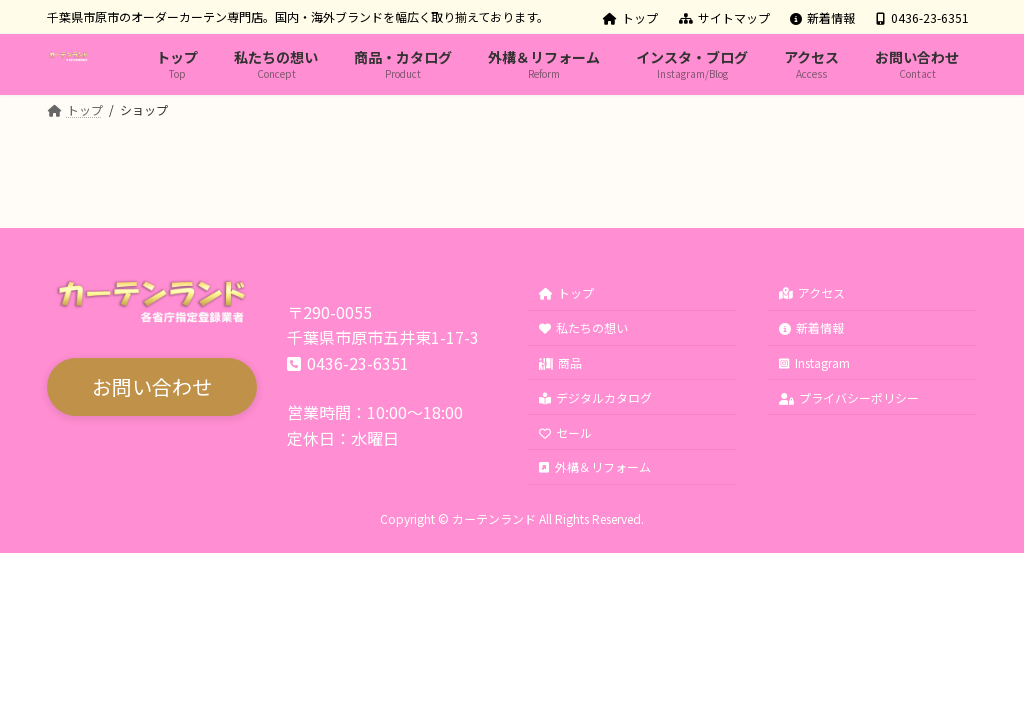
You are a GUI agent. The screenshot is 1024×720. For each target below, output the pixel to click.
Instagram (814, 362)
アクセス (812, 293)
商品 (560, 362)
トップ (630, 18)
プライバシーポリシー (849, 397)
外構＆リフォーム (595, 467)
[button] (152, 388)
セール (565, 432)
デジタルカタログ (595, 397)
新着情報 (822, 18)
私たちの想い (583, 328)
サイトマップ (724, 18)
